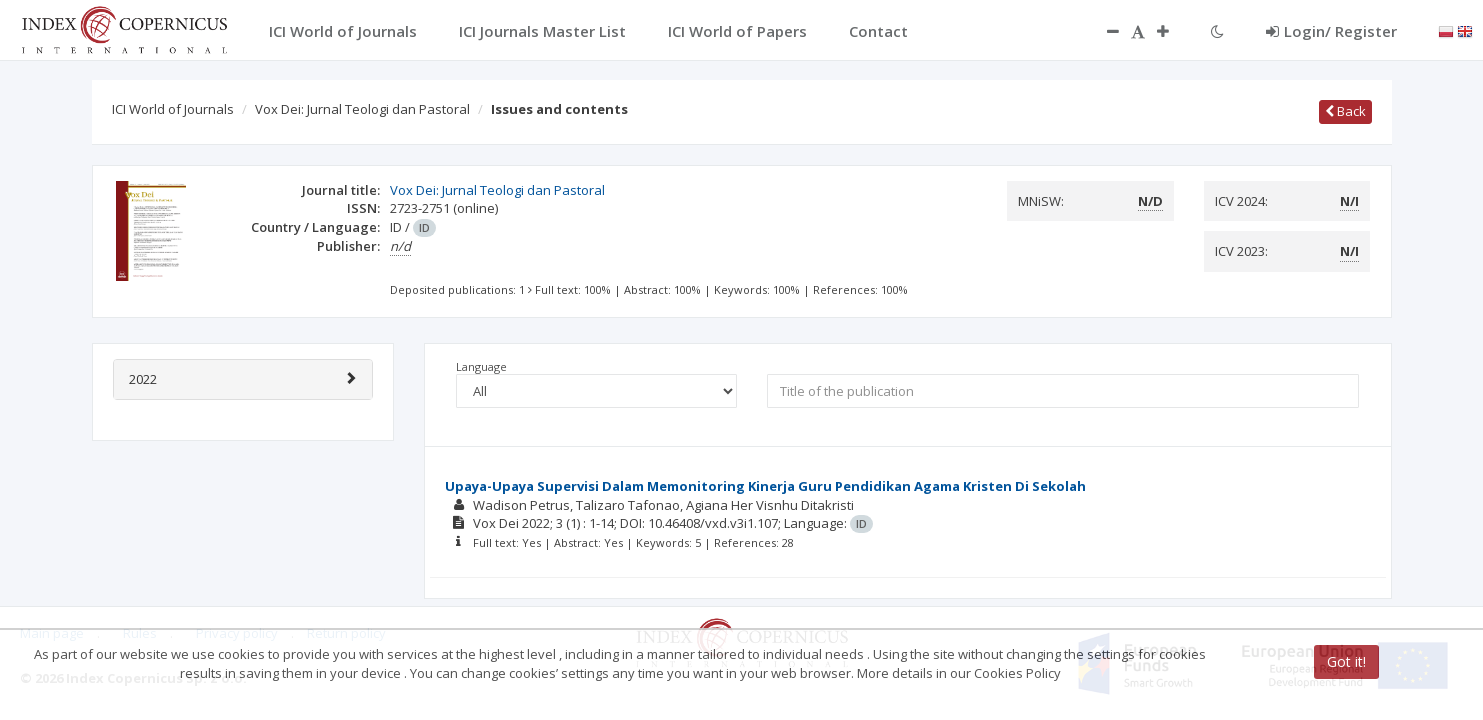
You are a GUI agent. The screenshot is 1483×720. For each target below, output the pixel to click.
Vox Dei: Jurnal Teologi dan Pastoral (362, 109)
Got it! (1346, 661)
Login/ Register (1331, 31)
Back (1345, 111)
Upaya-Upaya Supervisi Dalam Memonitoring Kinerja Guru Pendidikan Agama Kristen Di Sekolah (765, 486)
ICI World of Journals (173, 109)
